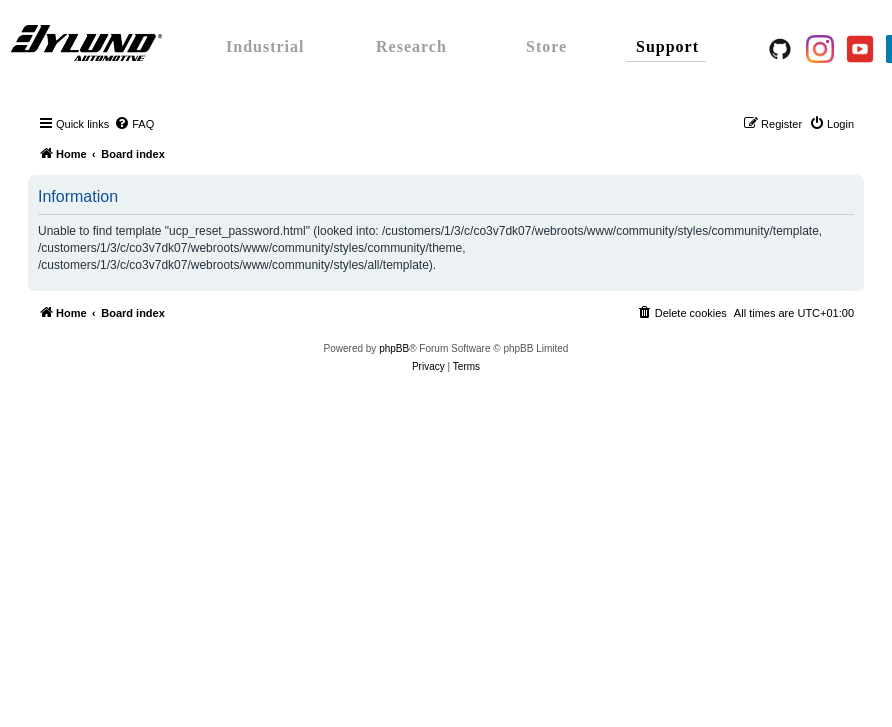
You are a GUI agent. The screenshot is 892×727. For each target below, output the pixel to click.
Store (546, 46)
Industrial (265, 46)
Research (411, 46)
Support (667, 46)
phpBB (394, 348)
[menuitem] (134, 124)
